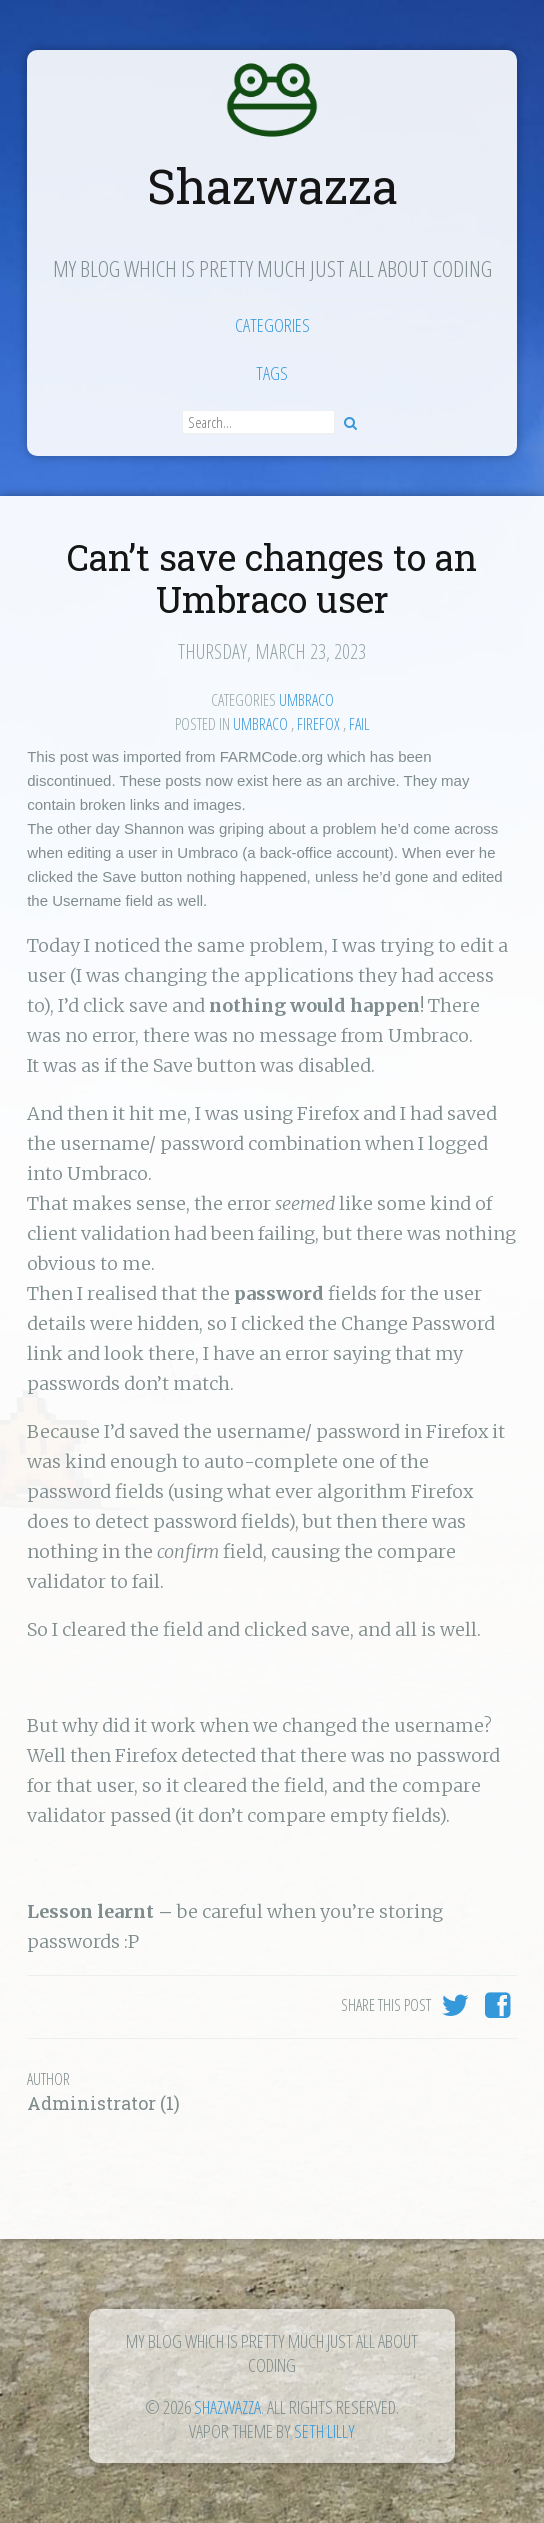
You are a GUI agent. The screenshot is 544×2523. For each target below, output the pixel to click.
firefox (318, 724)
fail (359, 724)
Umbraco (306, 700)
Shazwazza (272, 185)
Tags (272, 373)
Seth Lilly (324, 2431)
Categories (272, 325)
